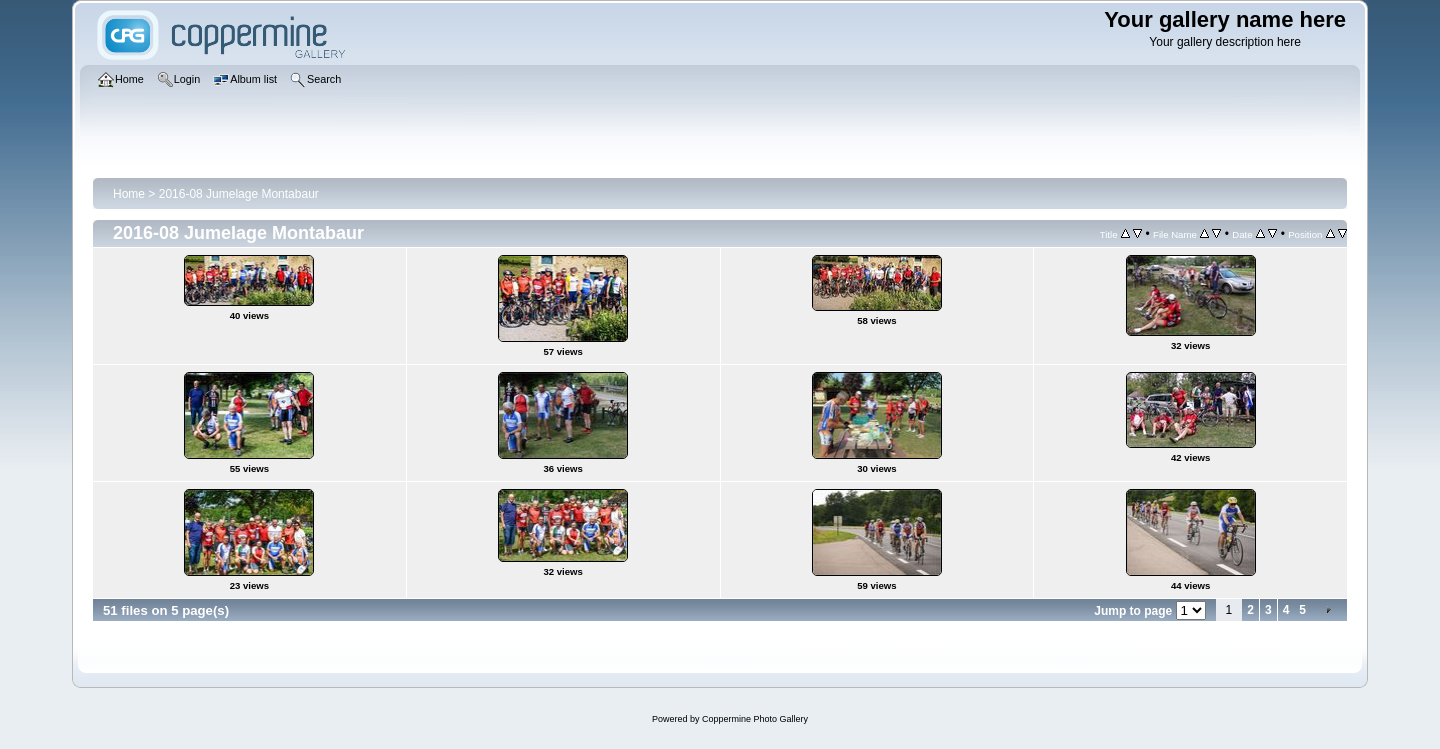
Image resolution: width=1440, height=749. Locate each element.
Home (129, 194)
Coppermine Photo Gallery (755, 719)
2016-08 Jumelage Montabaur (239, 194)
